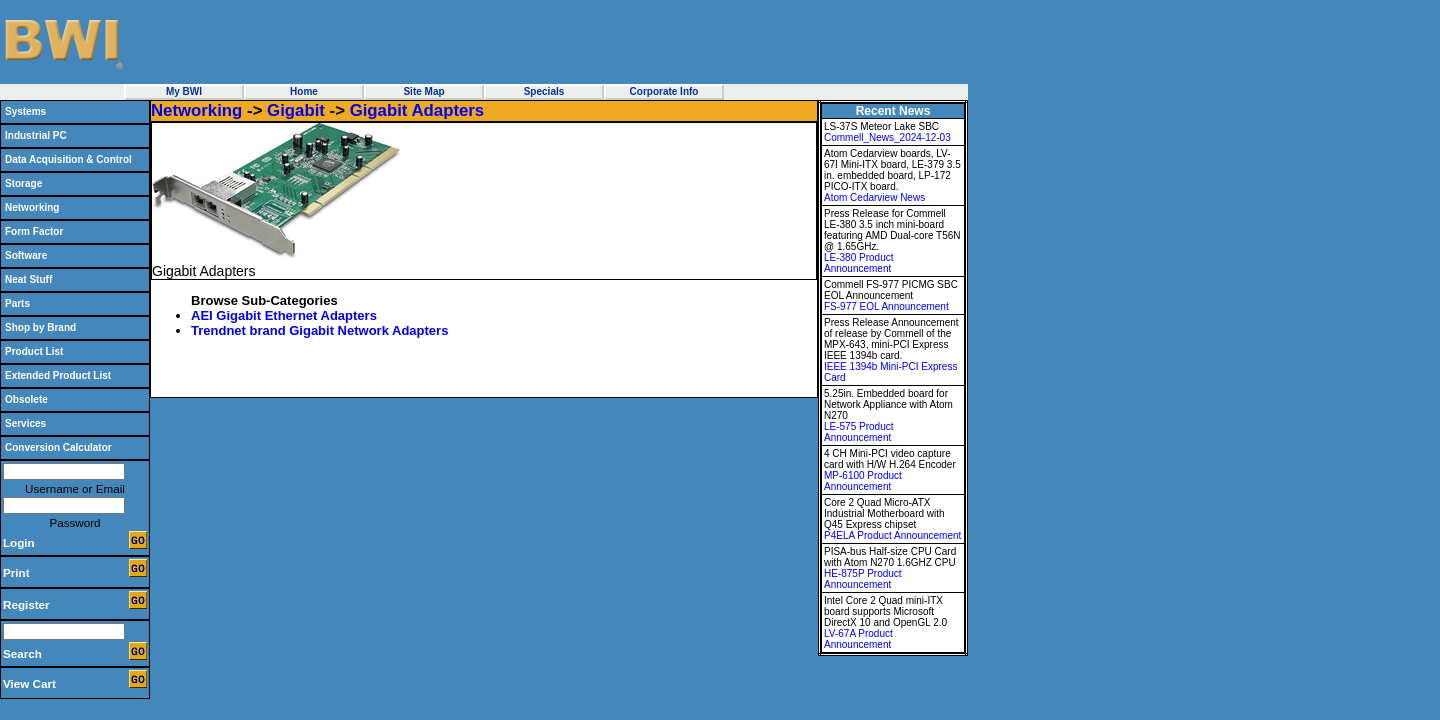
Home (304, 91)
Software (26, 255)
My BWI (184, 91)
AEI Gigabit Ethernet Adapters (284, 315)
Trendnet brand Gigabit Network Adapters (319, 330)
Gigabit (296, 110)
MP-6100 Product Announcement (863, 481)
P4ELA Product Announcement (892, 535)
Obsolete (26, 399)
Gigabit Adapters (417, 110)
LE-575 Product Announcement (859, 432)
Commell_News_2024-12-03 (887, 137)
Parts (17, 303)
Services (25, 423)
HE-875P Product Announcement (863, 579)
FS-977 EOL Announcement (886, 306)
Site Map (423, 91)
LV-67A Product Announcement (858, 639)
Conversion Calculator (58, 447)
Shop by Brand (40, 327)
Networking (32, 207)
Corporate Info (664, 91)
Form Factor (34, 231)
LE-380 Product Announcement (859, 263)
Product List (34, 351)
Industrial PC (36, 135)
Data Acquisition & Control (68, 159)
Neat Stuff (28, 279)
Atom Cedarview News (874, 197)
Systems (25, 111)
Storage (23, 183)
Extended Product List (58, 375)
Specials (544, 91)
